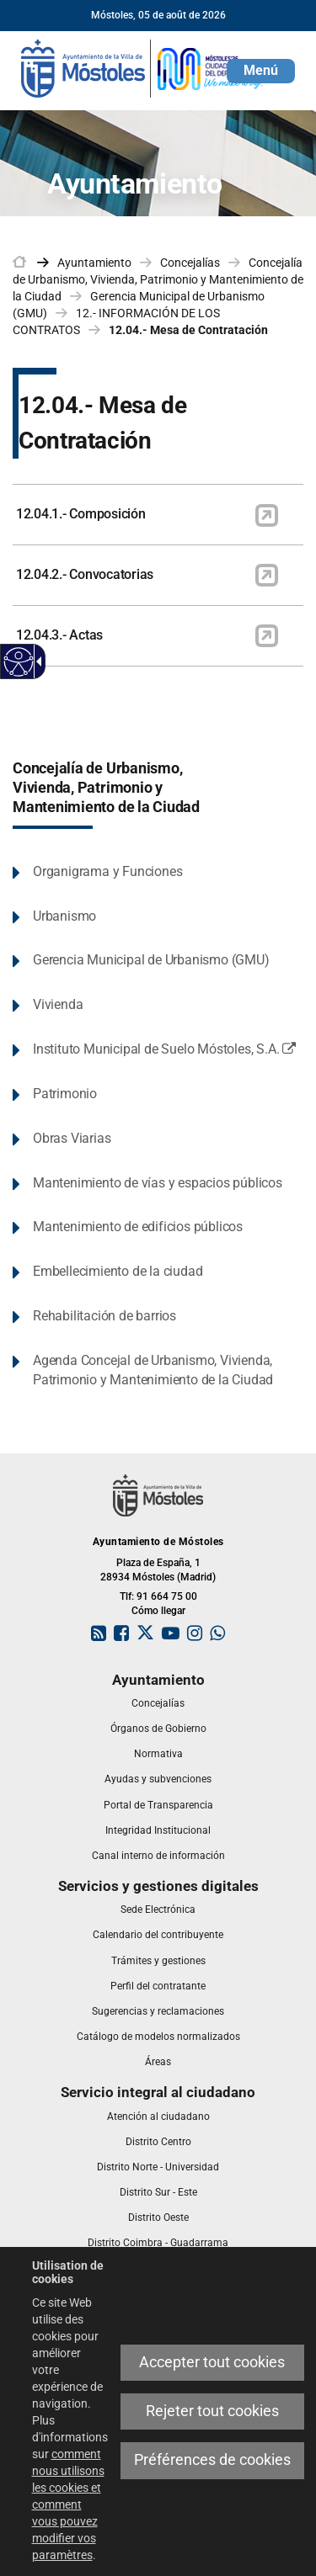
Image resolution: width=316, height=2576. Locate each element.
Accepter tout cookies (212, 2362)
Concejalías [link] (190, 262)
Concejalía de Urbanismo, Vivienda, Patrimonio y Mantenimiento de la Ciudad (106, 787)
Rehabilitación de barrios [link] (104, 1316)
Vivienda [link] (58, 1004)
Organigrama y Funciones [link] (107, 871)
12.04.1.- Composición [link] (81, 514)
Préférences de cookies (212, 2459)
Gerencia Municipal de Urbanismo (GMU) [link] (151, 960)
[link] (143, 67)
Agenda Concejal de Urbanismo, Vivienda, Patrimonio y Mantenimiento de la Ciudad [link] (153, 1370)
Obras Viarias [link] (71, 1138)
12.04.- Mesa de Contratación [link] (188, 330)
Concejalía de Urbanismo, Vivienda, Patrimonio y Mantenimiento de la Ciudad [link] (158, 279)
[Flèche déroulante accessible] (36, 661)
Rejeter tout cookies (212, 2411)
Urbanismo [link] (64, 916)
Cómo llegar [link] (158, 1611)
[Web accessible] (19, 662)
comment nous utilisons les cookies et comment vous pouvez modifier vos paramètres (68, 2504)
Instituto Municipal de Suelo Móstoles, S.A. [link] (168, 1050)
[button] (261, 71)
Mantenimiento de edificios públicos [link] (138, 1227)
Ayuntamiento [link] (94, 262)
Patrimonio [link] (65, 1094)
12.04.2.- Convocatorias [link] (84, 574)
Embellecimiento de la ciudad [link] (117, 1271)
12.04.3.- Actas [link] (59, 635)
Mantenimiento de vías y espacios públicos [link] (157, 1183)
